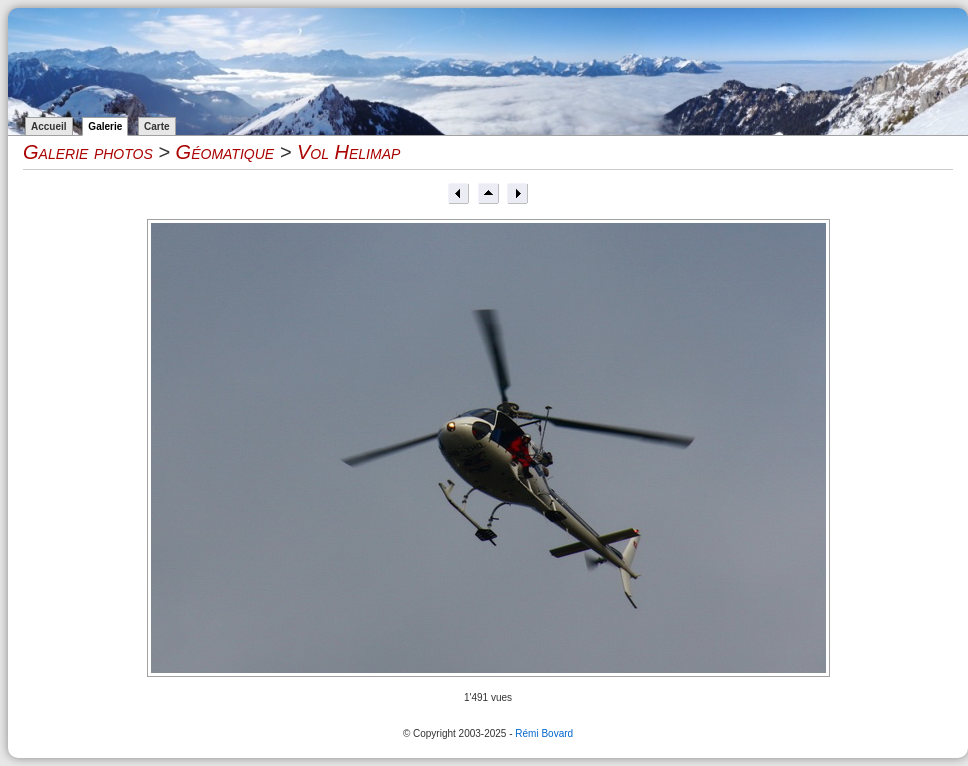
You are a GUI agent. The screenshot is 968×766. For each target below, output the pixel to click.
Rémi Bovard (544, 733)
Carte (157, 126)
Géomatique (225, 152)
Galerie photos (88, 152)
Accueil (49, 126)
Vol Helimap (348, 152)
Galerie (105, 126)
